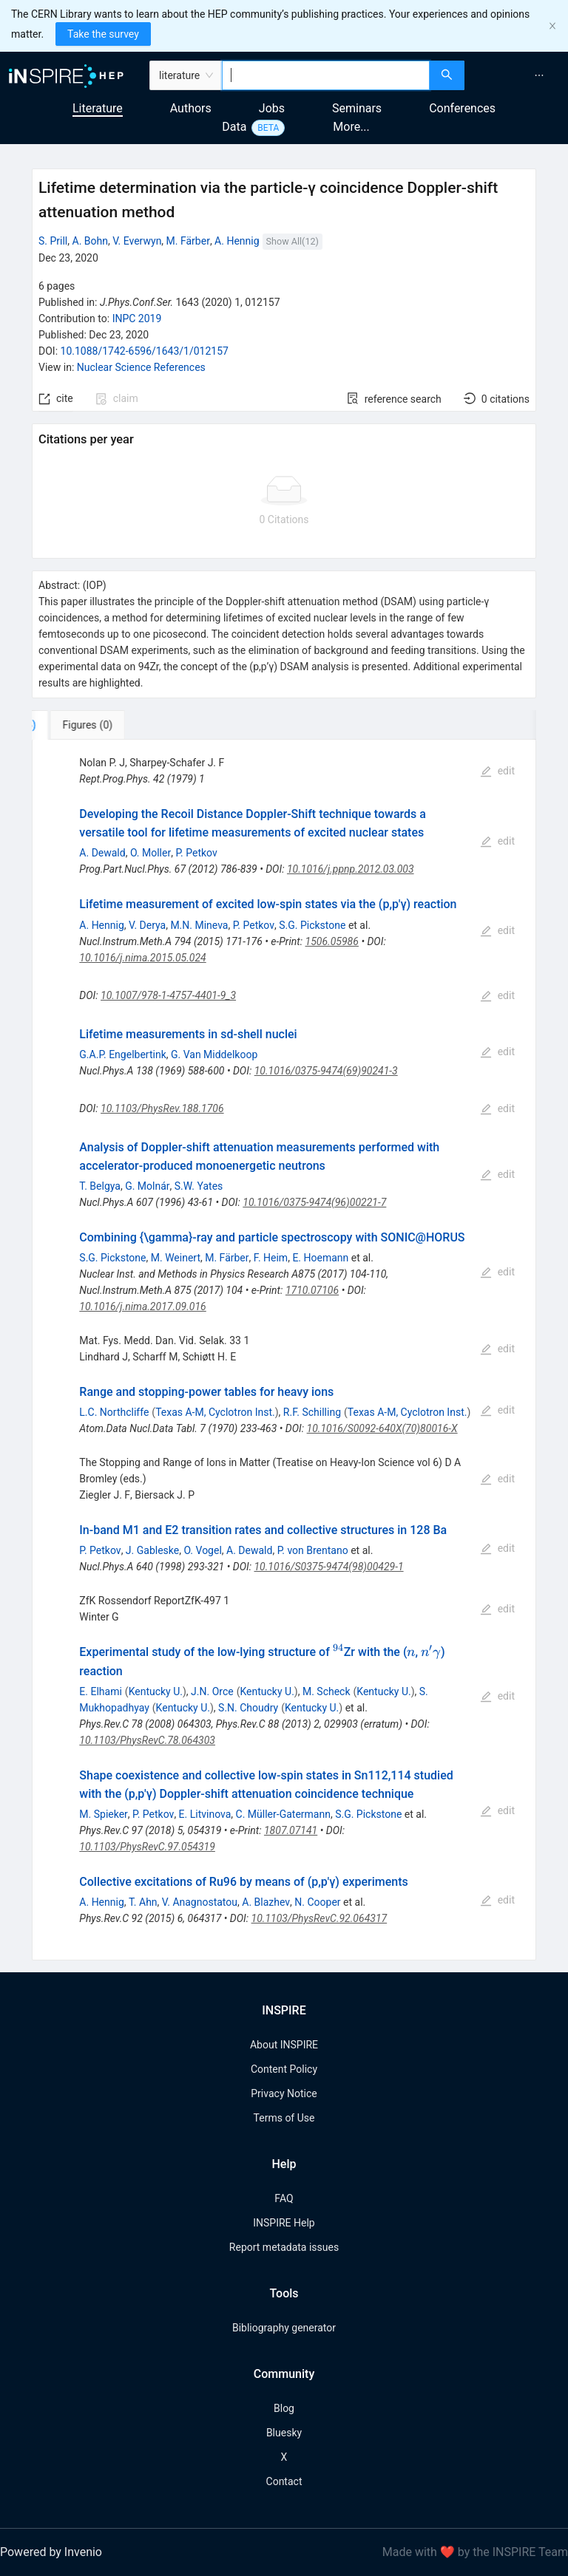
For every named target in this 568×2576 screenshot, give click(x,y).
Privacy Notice (284, 2093)
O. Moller (150, 853)
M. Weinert (175, 1258)
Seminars (357, 108)
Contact (284, 2481)
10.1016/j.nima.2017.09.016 (142, 1306)
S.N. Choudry (248, 1708)
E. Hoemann (320, 1258)
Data (234, 127)
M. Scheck (326, 1691)
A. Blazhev (266, 1902)
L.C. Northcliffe (114, 1412)
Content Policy (284, 2069)
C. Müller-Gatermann (283, 1814)
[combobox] (326, 75)
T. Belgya (100, 1186)
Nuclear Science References (141, 367)
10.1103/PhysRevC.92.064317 (319, 1918)
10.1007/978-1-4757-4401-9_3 (168, 995)
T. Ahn (143, 1902)
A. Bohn (90, 241)
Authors (191, 108)
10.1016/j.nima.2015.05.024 (142, 958)
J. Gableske (152, 1550)
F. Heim (271, 1258)
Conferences (462, 108)
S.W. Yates (199, 1186)
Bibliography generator (284, 2328)
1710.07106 (312, 1290)
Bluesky (284, 2433)
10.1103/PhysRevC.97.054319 (147, 1847)
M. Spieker (103, 1814)
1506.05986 (332, 941)
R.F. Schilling (312, 1412)
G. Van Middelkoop (214, 1054)
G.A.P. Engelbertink (122, 1054)
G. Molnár (147, 1186)
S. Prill (52, 241)
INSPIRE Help (283, 2223)
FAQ (283, 2198)
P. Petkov (196, 853)
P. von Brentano (312, 1550)
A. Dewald (102, 853)
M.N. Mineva (199, 925)
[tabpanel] (284, 1350)
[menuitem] (539, 75)
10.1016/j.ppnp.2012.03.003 (350, 869)
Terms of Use (284, 2118)
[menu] (518, 75)
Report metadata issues (284, 2247)
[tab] (81, 725)
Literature (97, 108)
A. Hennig (236, 241)
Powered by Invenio (51, 2552)
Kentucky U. (156, 1691)
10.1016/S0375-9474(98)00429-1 (328, 1566)
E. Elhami (100, 1691)
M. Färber (188, 241)
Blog (284, 2408)
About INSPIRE (284, 2045)
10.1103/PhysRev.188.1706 (162, 1108)
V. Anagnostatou (199, 1902)
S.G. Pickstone (312, 925)
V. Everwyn (136, 241)
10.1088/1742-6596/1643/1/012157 (145, 351)
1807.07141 (290, 1830)
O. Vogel (202, 1550)
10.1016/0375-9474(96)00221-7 (314, 1202)
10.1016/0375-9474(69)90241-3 (326, 1071)
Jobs (272, 108)
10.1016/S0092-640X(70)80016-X (382, 1428)
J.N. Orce (212, 1691)
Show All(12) (292, 241)
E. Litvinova (205, 1814)
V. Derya (147, 925)
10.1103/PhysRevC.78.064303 (147, 1740)
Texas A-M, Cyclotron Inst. (215, 1412)
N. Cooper (317, 1902)
